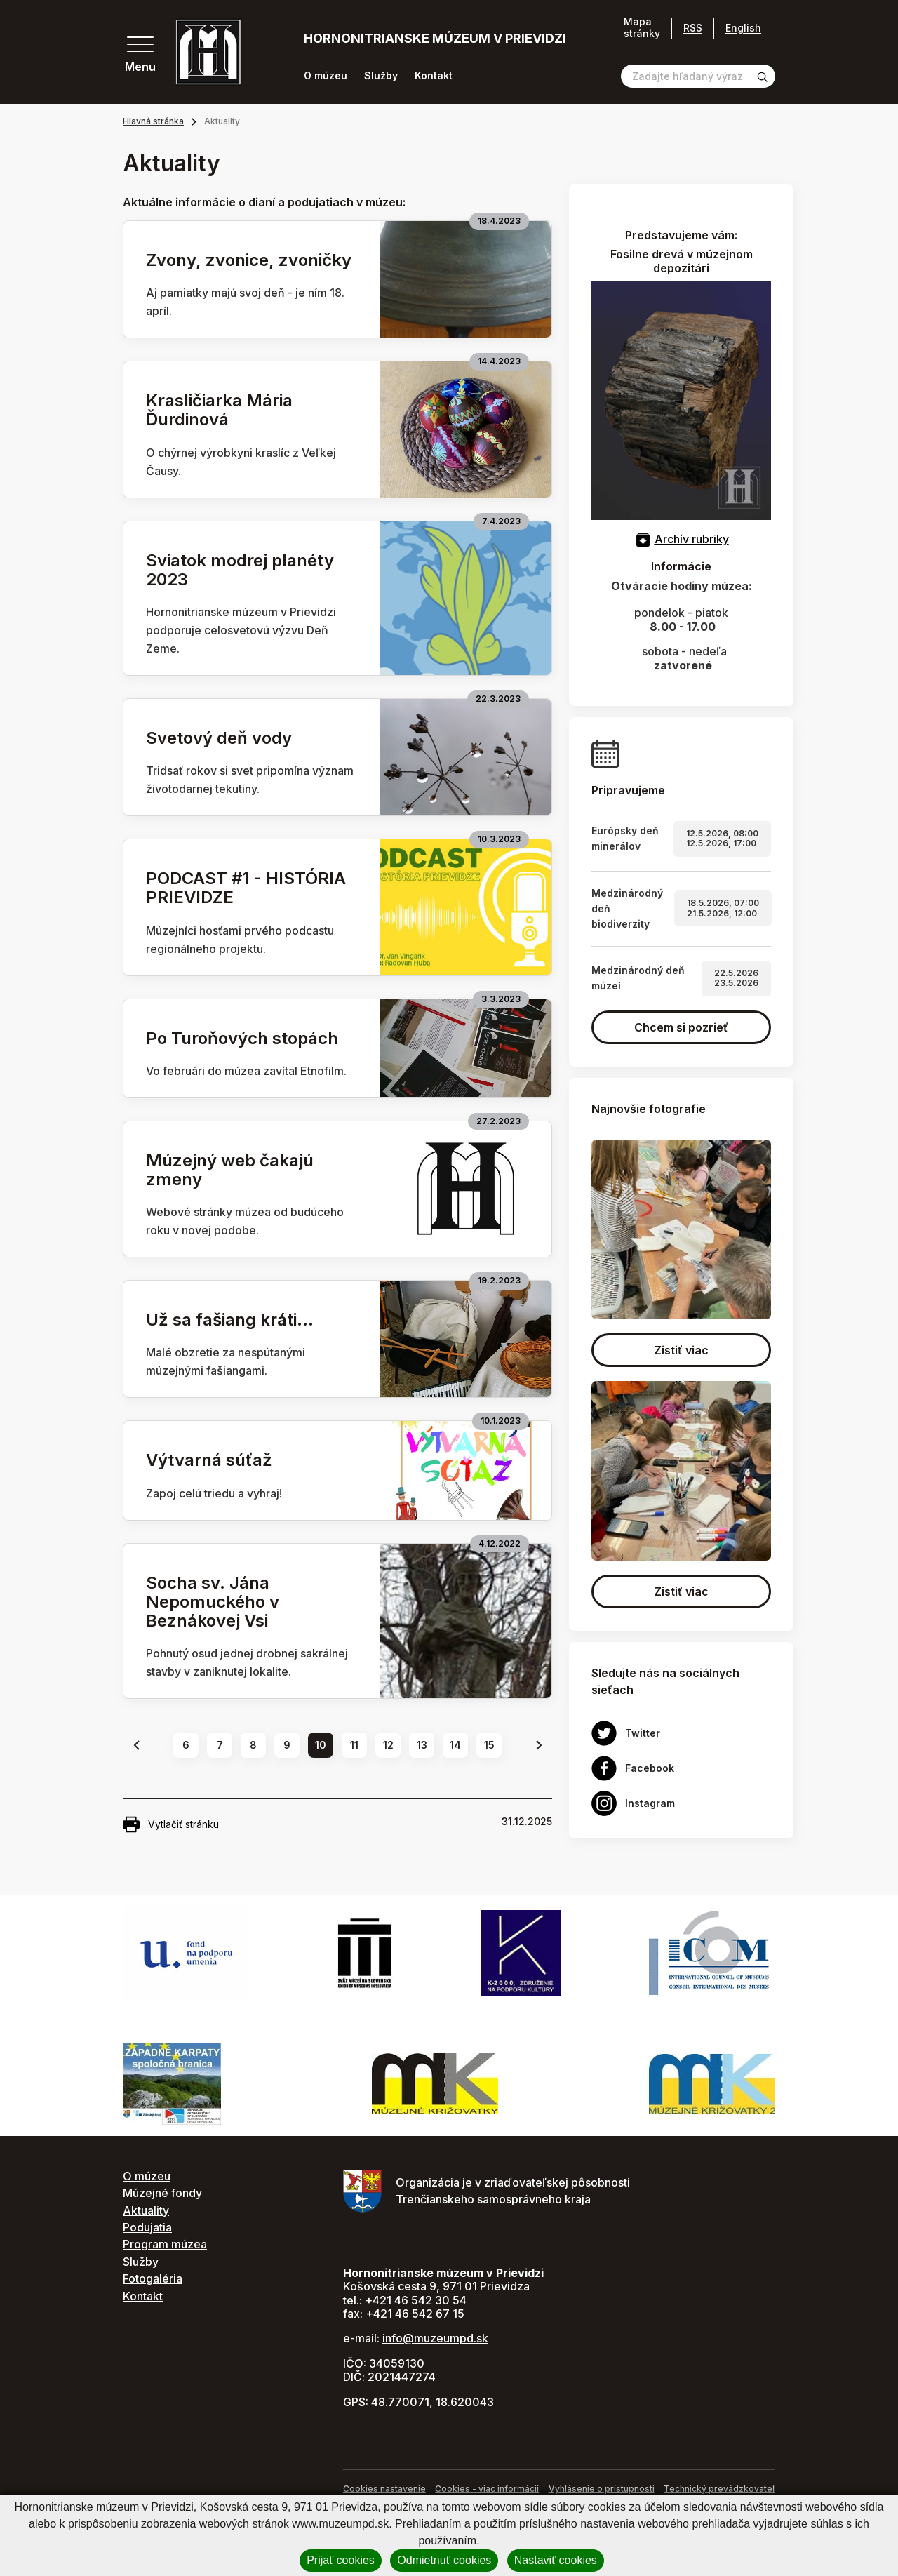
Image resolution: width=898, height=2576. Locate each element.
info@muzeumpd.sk (435, 2338)
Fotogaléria (152, 2278)
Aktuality (146, 2210)
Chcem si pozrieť (681, 1027)
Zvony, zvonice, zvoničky (248, 260)
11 (354, 1745)
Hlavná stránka (153, 121)
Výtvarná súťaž (209, 1460)
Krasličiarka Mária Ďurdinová (219, 409)
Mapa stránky (642, 27)
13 (422, 1745)
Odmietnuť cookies (444, 2560)
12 (388, 1745)
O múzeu (325, 75)
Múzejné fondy (162, 2193)
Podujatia (147, 2227)
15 (489, 1745)
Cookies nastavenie (384, 2488)
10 (320, 1745)
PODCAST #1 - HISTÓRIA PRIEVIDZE (246, 887)
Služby (381, 75)
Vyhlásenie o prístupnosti (602, 2488)
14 (455, 1745)
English (743, 28)
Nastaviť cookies (555, 2560)
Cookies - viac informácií (487, 2488)
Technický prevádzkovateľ (719, 2488)
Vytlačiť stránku (171, 1824)
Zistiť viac (681, 1350)
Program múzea (165, 2244)
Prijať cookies (341, 2560)
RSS (692, 28)
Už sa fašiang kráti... (230, 1319)
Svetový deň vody (219, 738)
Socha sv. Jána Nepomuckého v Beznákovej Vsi (212, 1602)
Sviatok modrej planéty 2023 (240, 569)
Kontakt (434, 75)
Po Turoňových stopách (242, 1038)
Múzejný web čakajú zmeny (230, 1169)
